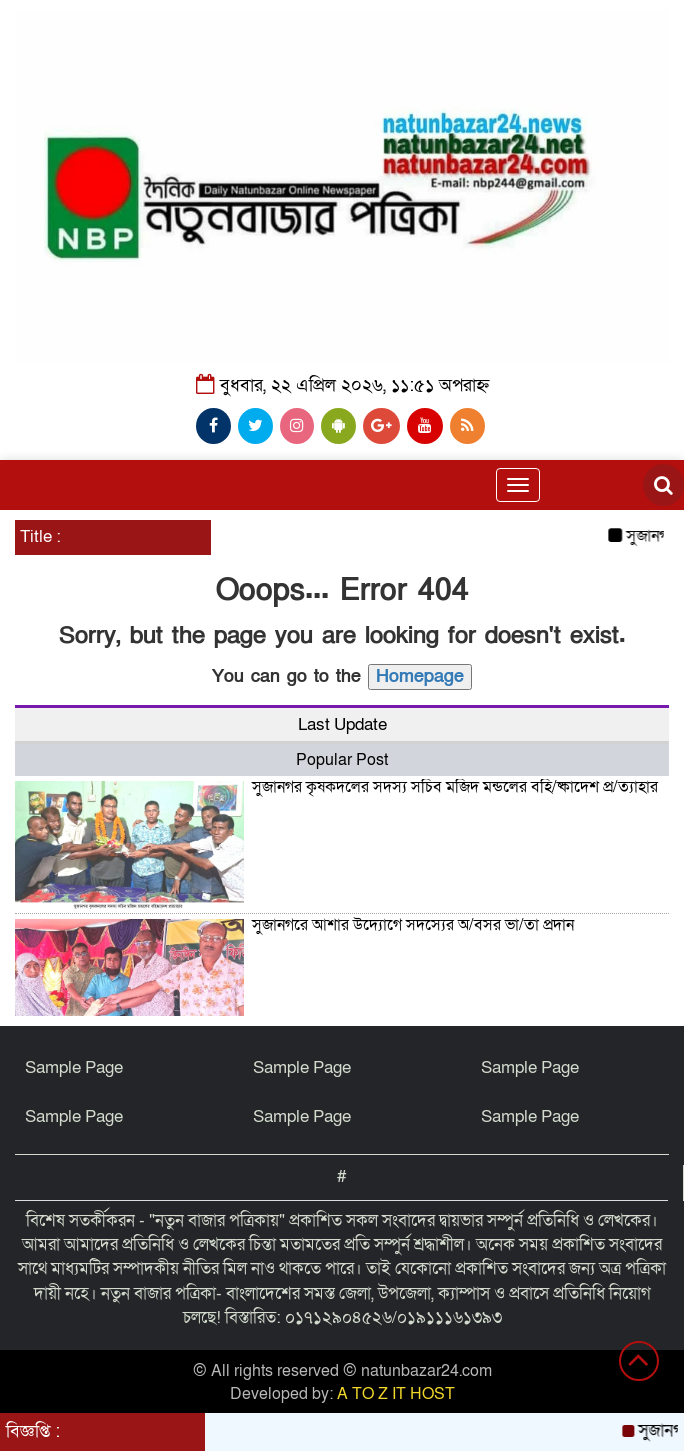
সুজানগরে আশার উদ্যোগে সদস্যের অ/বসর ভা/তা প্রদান (413, 925)
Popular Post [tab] (342, 760)
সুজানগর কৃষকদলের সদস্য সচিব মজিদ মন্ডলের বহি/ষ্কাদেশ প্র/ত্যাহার (455, 787)
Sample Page (74, 1067)
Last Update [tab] (342, 724)
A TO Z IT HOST (396, 1394)
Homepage (420, 676)
